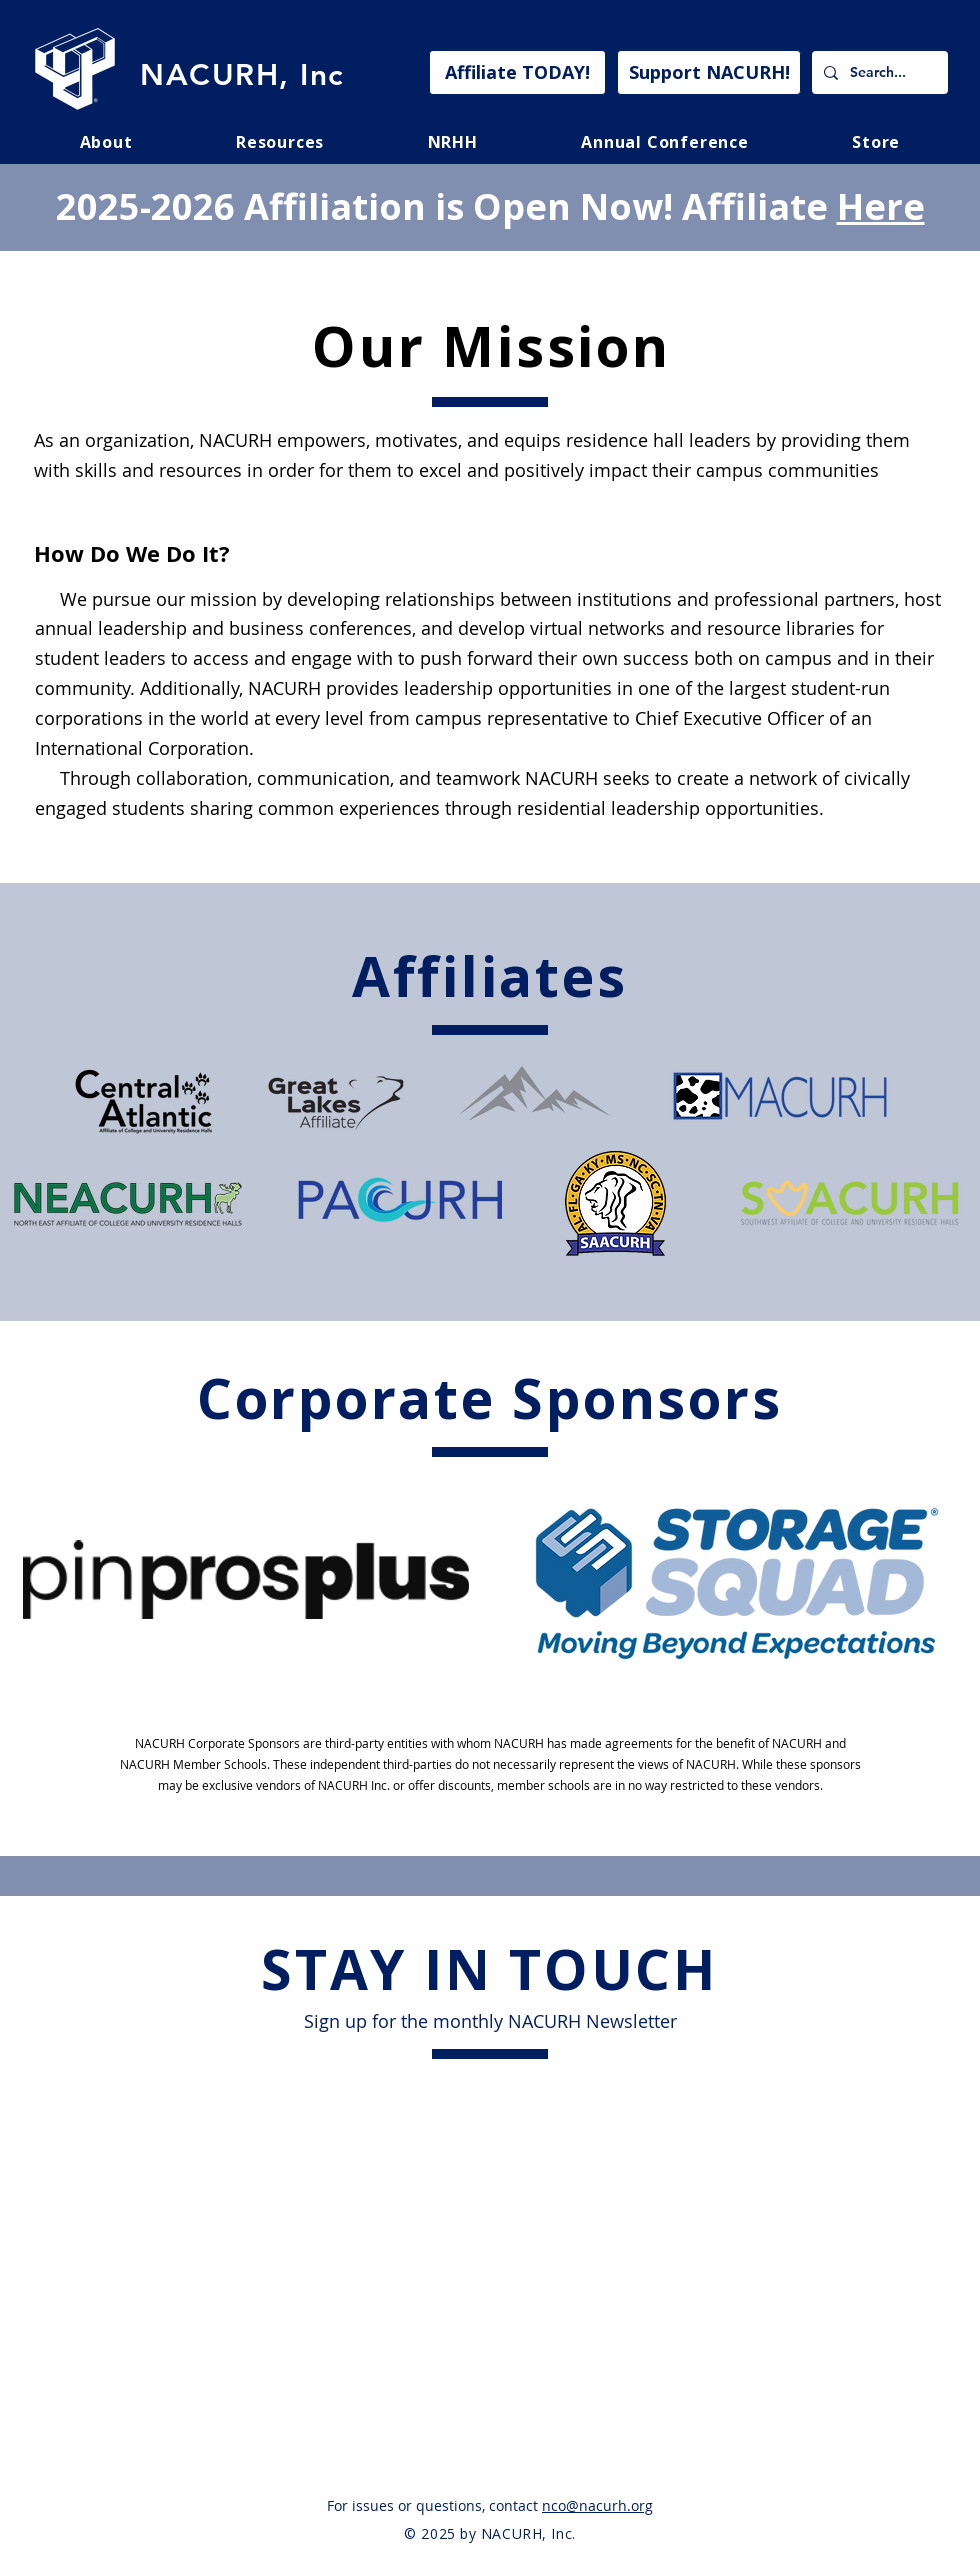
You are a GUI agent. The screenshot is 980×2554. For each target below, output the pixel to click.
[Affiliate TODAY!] (517, 72)
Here (881, 206)
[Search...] (878, 72)
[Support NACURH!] (709, 72)
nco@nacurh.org (597, 2505)
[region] (246, 1580)
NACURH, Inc (242, 75)
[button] (280, 142)
